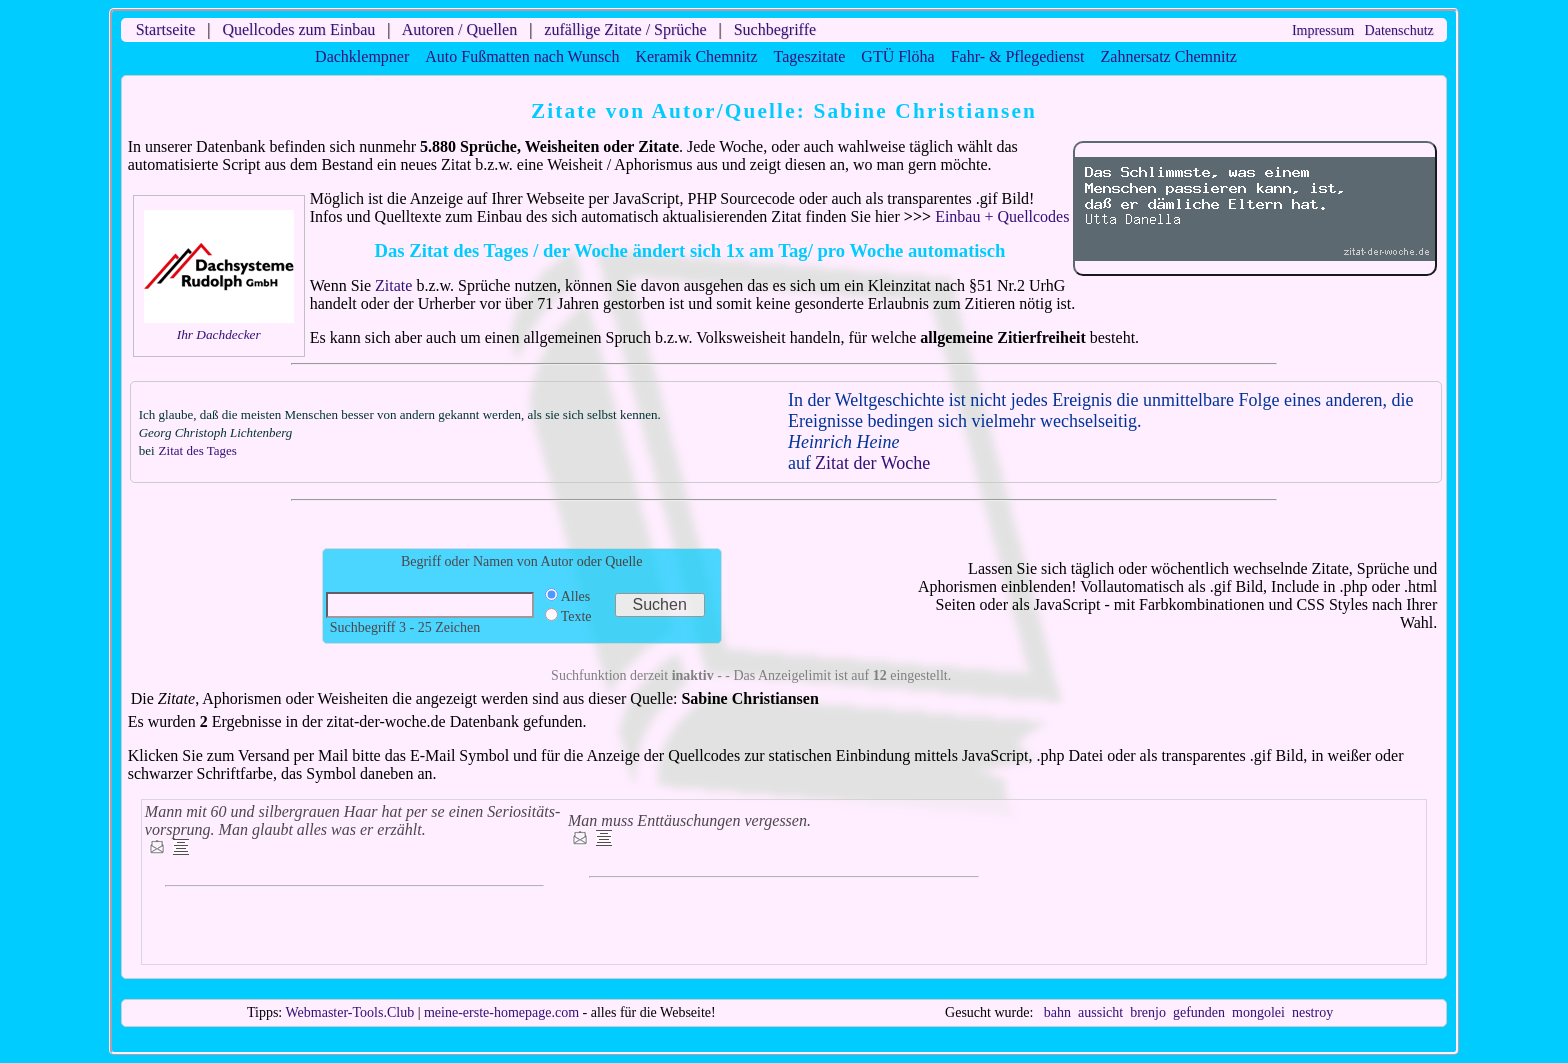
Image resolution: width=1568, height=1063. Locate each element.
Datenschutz (1399, 30)
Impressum (1323, 30)
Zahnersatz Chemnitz (1169, 56)
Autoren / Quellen (460, 29)
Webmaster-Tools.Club (350, 1012)
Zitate (393, 285)
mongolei (1258, 1012)
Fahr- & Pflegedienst (1018, 56)
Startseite (166, 29)
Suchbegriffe (775, 29)
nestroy (1312, 1012)
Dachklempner (362, 56)
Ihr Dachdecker (219, 334)
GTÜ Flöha (897, 56)
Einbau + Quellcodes (1002, 216)
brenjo (1148, 1012)
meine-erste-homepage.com (501, 1012)
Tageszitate (810, 56)
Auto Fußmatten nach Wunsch (522, 56)
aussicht (1100, 1012)
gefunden (1199, 1012)
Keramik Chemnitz (696, 56)
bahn (1057, 1012)
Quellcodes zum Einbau (298, 29)
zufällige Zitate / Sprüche (625, 29)
